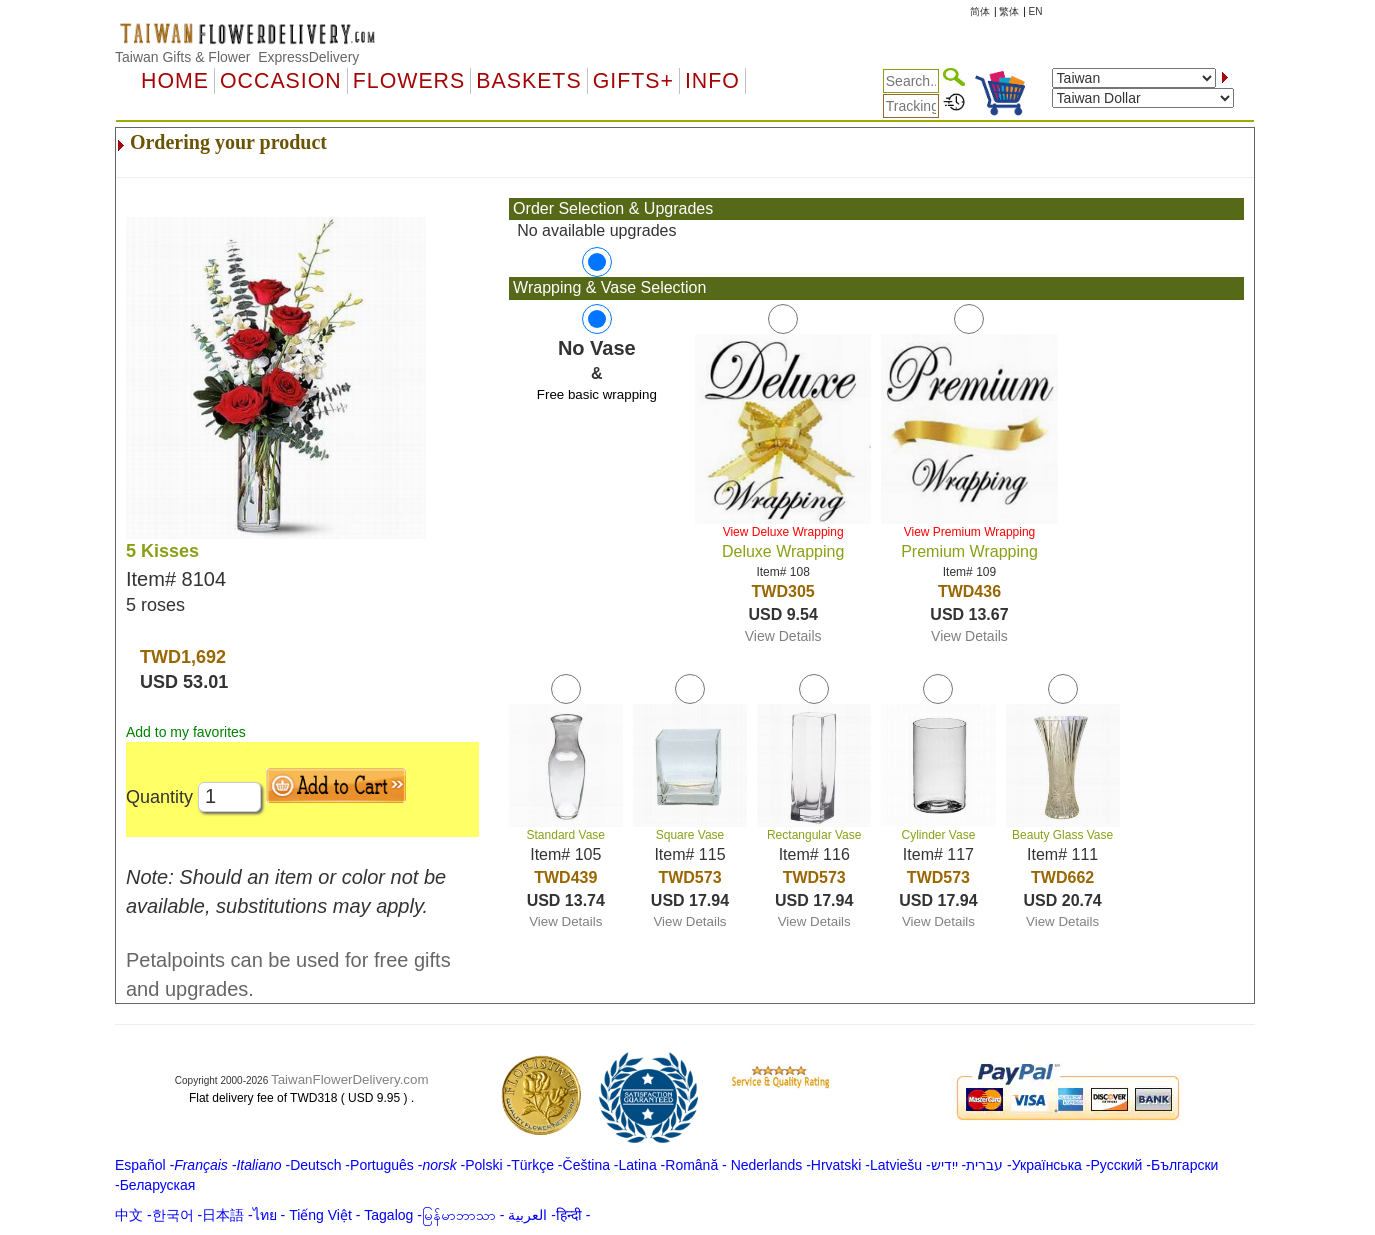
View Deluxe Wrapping (783, 532)
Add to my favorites (186, 732)
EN (1036, 11)
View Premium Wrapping (970, 532)
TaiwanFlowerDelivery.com (350, 1079)
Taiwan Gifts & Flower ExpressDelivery (237, 57)
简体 (980, 11)
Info (712, 81)
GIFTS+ (633, 81)
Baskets (528, 81)
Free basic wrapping (597, 394)
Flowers (409, 81)
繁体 (1009, 11)
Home (175, 81)
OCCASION (281, 81)
